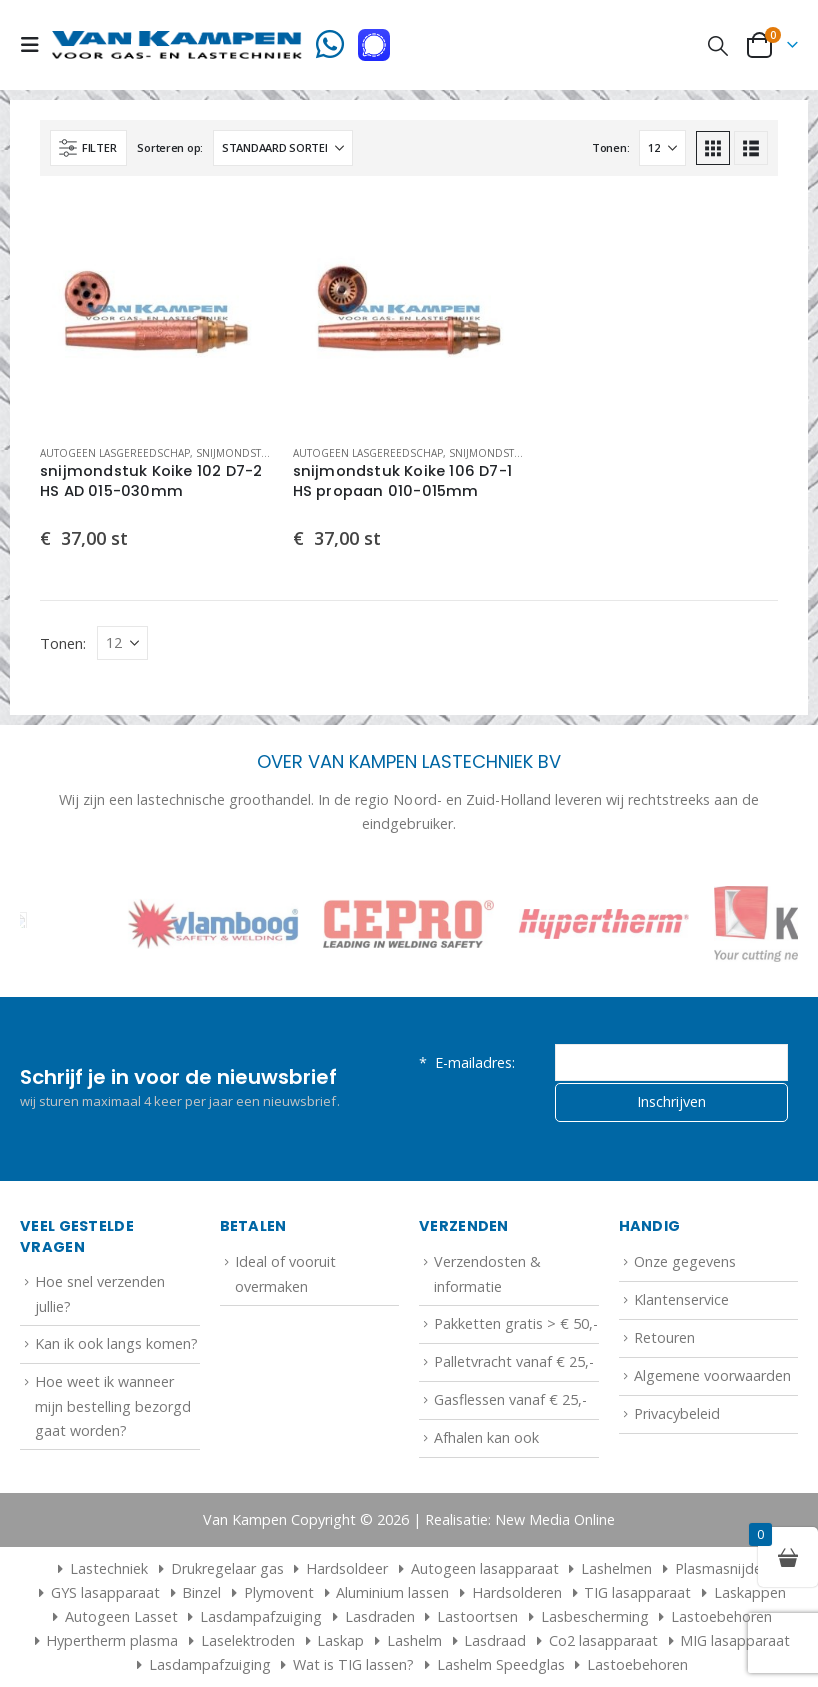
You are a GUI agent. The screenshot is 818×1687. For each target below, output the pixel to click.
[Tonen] (662, 148)
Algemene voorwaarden (712, 1375)
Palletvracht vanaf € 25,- (514, 1361)
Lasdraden (380, 1616)
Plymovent (279, 1592)
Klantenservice (681, 1299)
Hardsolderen (517, 1592)
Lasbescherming (595, 1616)
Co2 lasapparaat (603, 1640)
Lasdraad (495, 1640)
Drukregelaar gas (227, 1568)
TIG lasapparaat (637, 1592)
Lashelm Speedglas (501, 1664)
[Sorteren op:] (283, 148)
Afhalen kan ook (486, 1437)
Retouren (664, 1337)
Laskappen (750, 1592)
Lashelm (414, 1640)
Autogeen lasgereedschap (115, 453)
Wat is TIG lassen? (353, 1664)
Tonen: (610, 147)
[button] (36, 45)
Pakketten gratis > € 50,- (516, 1323)
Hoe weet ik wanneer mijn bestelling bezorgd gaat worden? (113, 1406)
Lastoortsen (477, 1616)
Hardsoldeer (347, 1568)
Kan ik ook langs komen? (116, 1343)
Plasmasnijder (721, 1568)
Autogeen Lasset (121, 1616)
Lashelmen (616, 1568)
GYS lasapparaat (105, 1592)
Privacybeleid (677, 1413)
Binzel (201, 1592)
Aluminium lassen (392, 1592)
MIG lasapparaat (735, 1640)
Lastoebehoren (721, 1616)
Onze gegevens (685, 1261)
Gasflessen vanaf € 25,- (510, 1399)
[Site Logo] (177, 44)
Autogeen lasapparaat (485, 1568)
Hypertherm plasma (112, 1640)
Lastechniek (100, 1568)
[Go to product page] (156, 312)
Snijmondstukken (245, 453)
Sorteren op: (170, 147)
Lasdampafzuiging (261, 1616)
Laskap (340, 1640)
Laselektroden (248, 1640)
